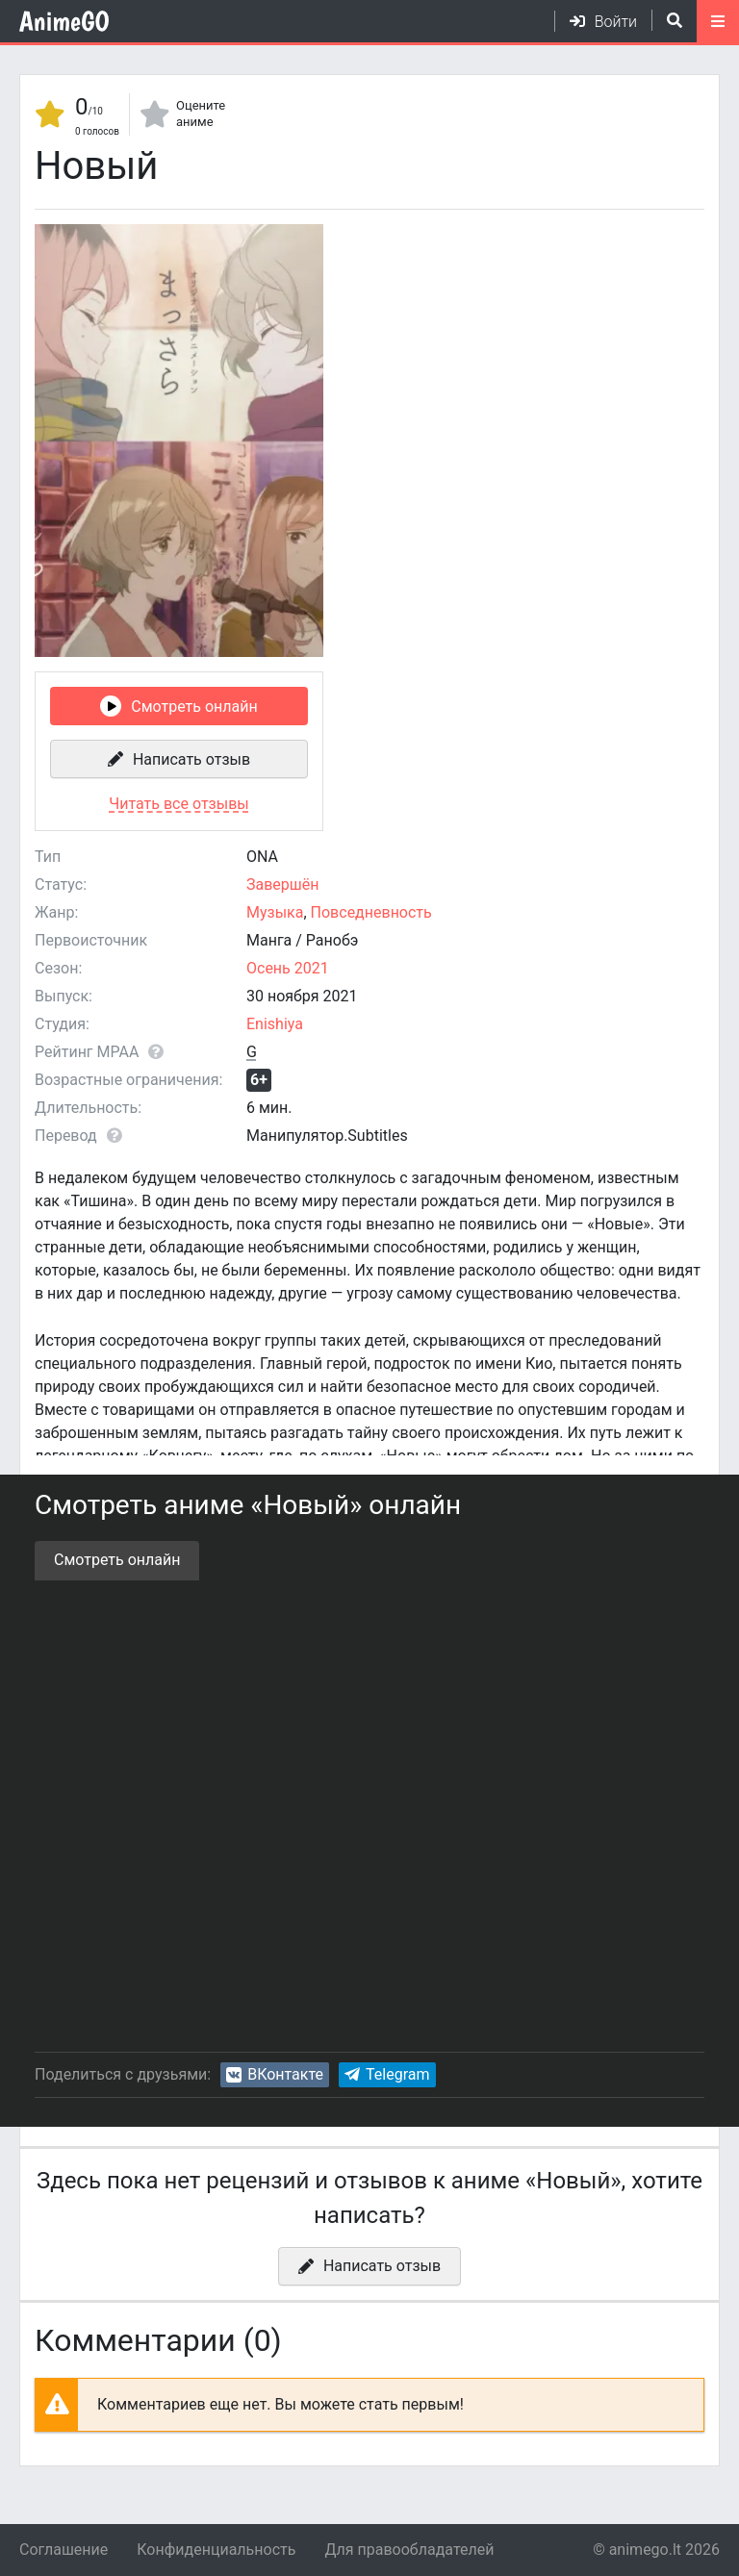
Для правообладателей (409, 2549)
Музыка (274, 912)
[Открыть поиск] (666, 20)
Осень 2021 (287, 968)
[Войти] (595, 21)
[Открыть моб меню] (718, 21)
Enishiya (274, 1024)
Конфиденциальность (216, 2549)
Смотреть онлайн (194, 706)
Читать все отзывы (178, 804)
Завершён (282, 884)
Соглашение (63, 2549)
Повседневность (371, 912)
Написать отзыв (191, 759)
